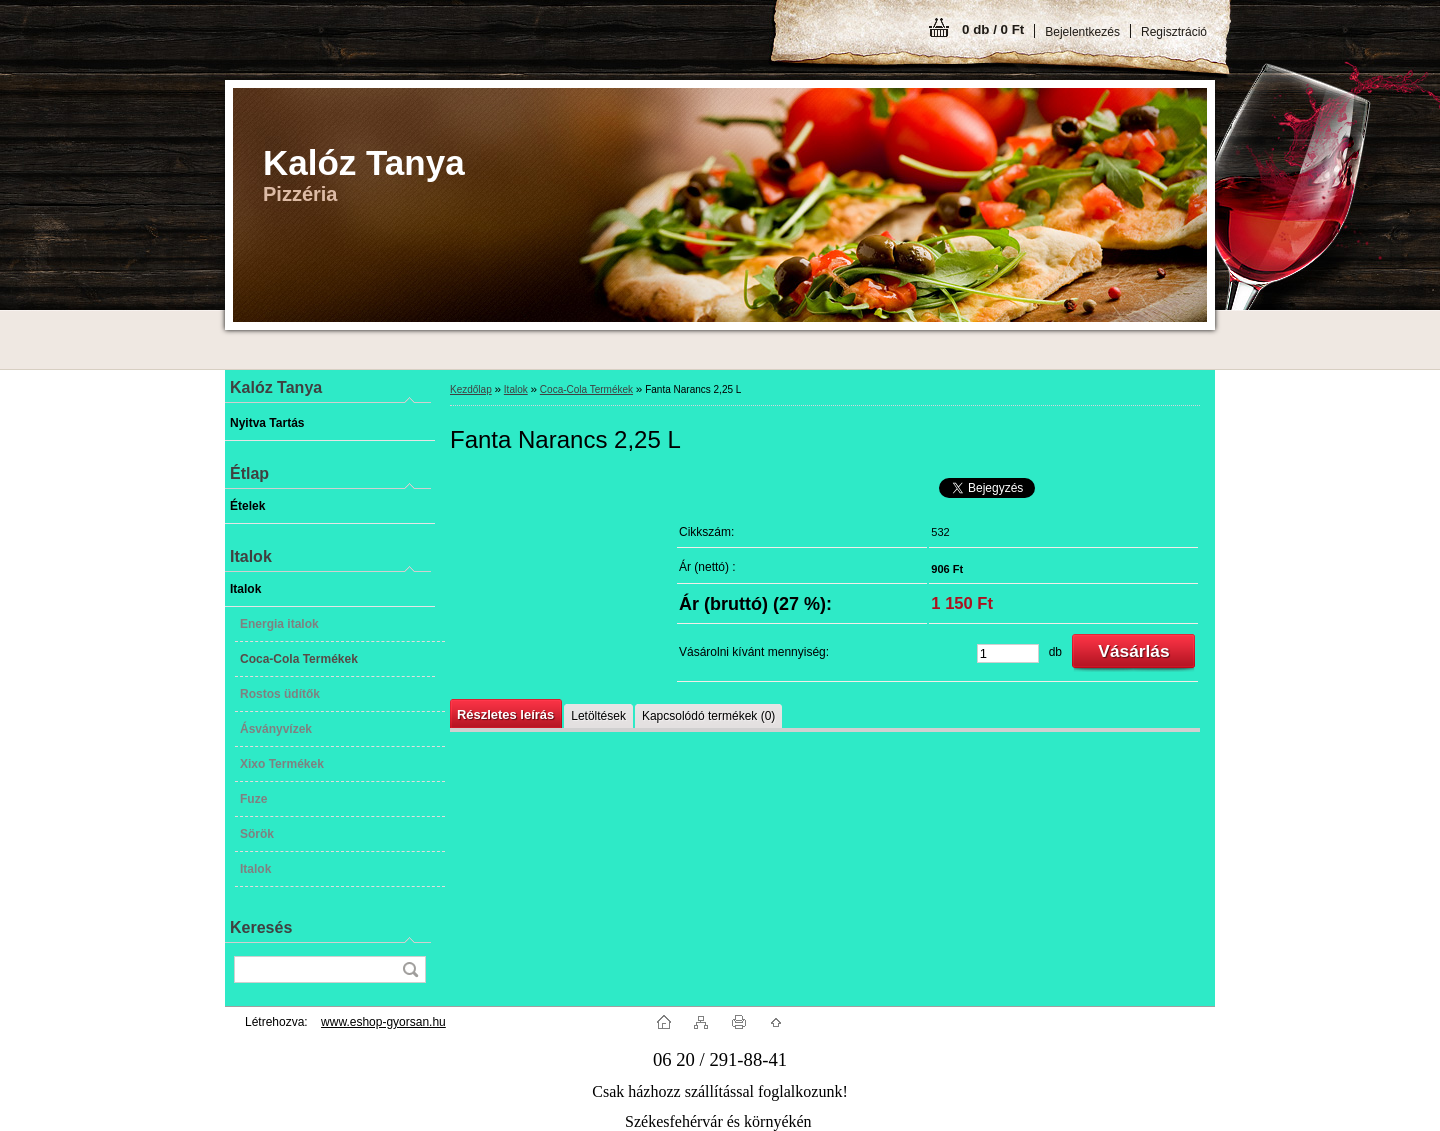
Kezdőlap (471, 389)
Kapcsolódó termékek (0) (708, 716)
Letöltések (598, 716)
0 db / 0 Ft (993, 29)
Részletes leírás (505, 714)
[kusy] (1008, 653)
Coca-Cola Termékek (586, 389)
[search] (410, 969)
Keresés (261, 927)
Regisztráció (1174, 32)
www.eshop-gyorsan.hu (383, 1022)
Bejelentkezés (1082, 32)
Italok (516, 389)
